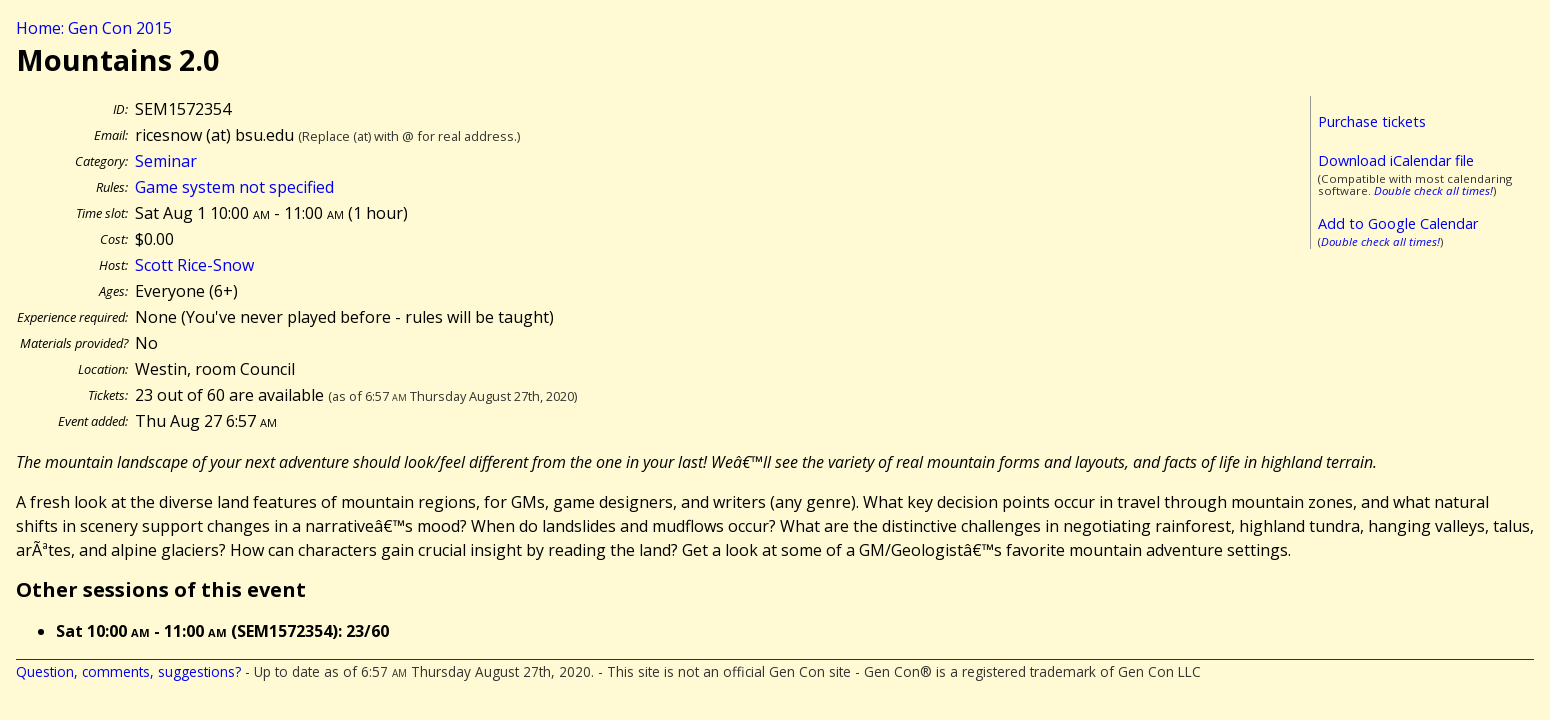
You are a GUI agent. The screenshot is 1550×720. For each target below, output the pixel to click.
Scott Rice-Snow (194, 265)
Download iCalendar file (1396, 160)
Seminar (166, 161)
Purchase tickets (1372, 121)
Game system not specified (234, 187)
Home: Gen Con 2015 (94, 28)
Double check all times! (1433, 190)
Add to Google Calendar (1398, 223)
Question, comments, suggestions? (128, 671)
